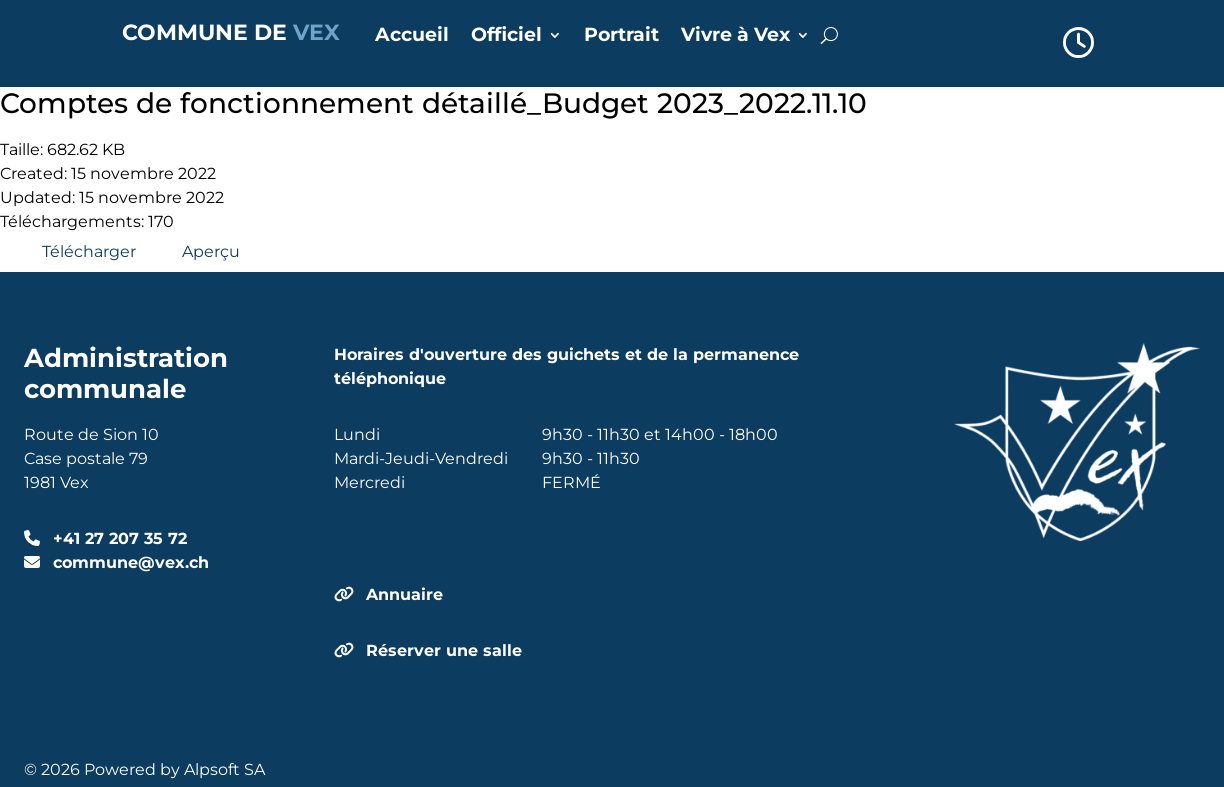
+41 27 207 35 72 (117, 538)
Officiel (506, 37)
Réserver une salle (444, 650)
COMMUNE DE (231, 32)
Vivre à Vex (735, 37)
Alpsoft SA (224, 769)
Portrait (621, 37)
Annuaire (404, 594)
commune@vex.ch (128, 562)
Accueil (412, 37)
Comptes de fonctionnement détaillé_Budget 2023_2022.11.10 (433, 103)
